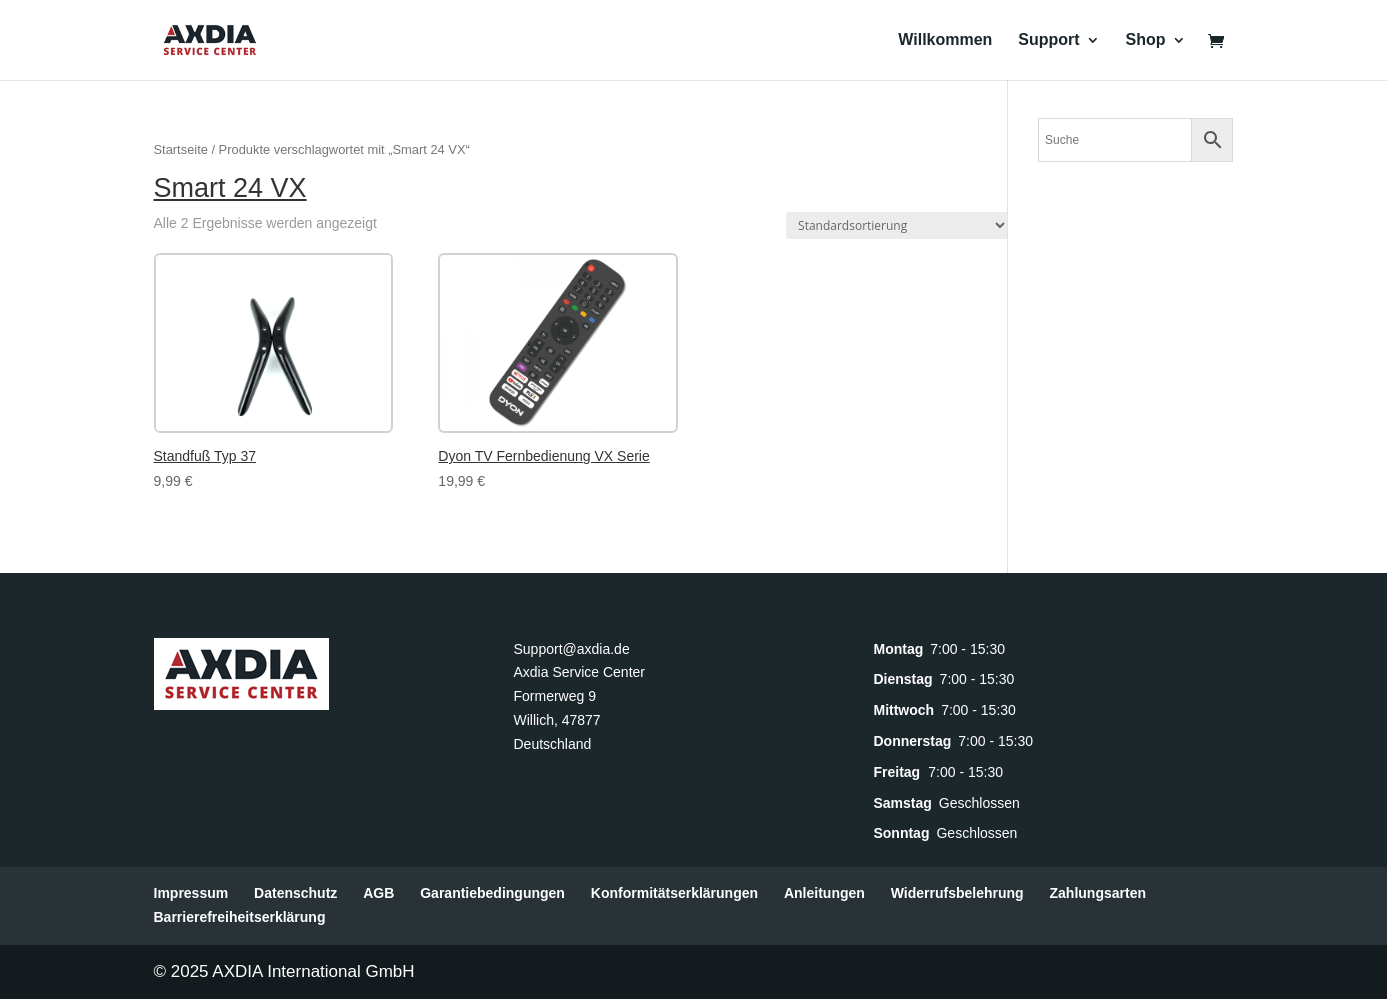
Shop (1146, 40)
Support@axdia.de (571, 649)
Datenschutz (295, 893)
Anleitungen (824, 893)
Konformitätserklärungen (674, 893)
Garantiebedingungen (492, 893)
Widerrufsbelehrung (957, 893)
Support (1048, 40)
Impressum (191, 893)
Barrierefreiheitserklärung (240, 917)
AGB (378, 893)
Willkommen (945, 40)
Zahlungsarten (1098, 893)
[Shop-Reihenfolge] (897, 225)
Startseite (181, 149)
